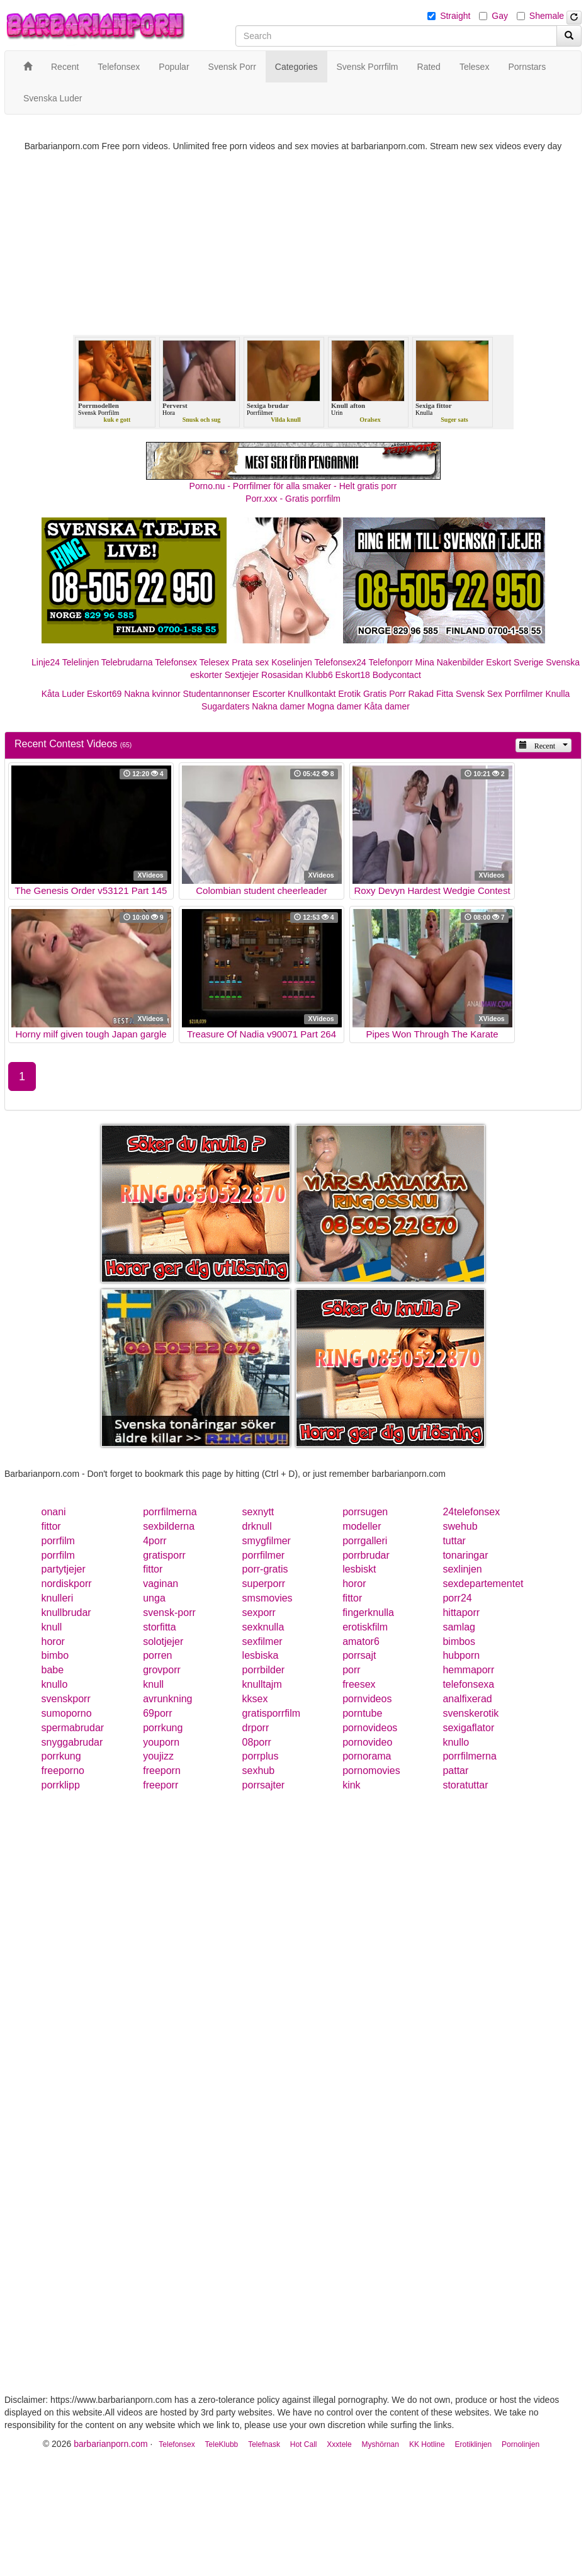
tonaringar (465, 1555)
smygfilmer (266, 1540)
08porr (256, 1742)
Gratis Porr (384, 694)
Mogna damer (334, 706)
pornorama (366, 1756)
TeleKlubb (222, 2444)
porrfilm (58, 1540)
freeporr (160, 1785)
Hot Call (303, 2444)
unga (154, 1598)
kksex (255, 1698)
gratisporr (164, 1555)
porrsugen (365, 1511)
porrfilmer (263, 1555)
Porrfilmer (524, 694)
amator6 (361, 1641)
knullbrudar (66, 1612)
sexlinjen (462, 1569)
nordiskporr (67, 1583)
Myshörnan (380, 2444)
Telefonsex (176, 662)
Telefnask (264, 2444)
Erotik (349, 694)
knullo (55, 1684)
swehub (459, 1526)
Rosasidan (282, 675)
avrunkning (167, 1698)
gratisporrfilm (271, 1713)
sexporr (259, 1612)
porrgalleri (364, 1540)
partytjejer (64, 1569)
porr (351, 1669)
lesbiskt (359, 1569)
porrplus (260, 1756)
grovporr (162, 1669)
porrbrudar (366, 1555)
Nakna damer (278, 706)
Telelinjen (80, 662)
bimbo (55, 1655)
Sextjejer (242, 675)
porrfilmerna (169, 1511)
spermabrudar (73, 1727)
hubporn (461, 1655)
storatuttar (465, 1785)
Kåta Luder (63, 694)
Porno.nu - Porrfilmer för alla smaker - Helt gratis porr (293, 486)
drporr (255, 1727)
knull (52, 1627)
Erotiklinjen (473, 2444)
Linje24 (45, 662)
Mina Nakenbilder (449, 662)
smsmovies (267, 1598)
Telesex (214, 662)
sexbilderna (168, 1526)
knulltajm (262, 1684)
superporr (263, 1583)
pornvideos (367, 1698)
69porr (157, 1713)
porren (157, 1655)
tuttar (453, 1540)
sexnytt (258, 1511)
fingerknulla (368, 1612)
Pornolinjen (520, 2444)
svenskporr (66, 1698)
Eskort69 (104, 694)
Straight (455, 16)
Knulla (557, 694)
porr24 (456, 1598)
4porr (154, 1540)
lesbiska (260, 1655)
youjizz (158, 1756)
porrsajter (263, 1785)
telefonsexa (468, 1684)
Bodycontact (397, 675)
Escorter (268, 694)
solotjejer (163, 1641)
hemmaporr (468, 1669)
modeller (361, 1526)
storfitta (159, 1627)
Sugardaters (225, 706)
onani (54, 1511)
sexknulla (263, 1627)
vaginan (160, 1583)
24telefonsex (471, 1511)
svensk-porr (169, 1612)
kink (351, 1785)
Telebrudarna (127, 662)
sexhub (258, 1770)
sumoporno (67, 1713)
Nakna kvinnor (152, 694)
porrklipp (61, 1785)
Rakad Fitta (431, 694)
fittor (51, 1526)
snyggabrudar (72, 1742)
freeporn (162, 1770)
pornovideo (367, 1742)
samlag (458, 1627)
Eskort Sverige (514, 662)
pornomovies (371, 1770)
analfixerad (467, 1698)
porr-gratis (265, 1569)
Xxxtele (339, 2444)
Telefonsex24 (340, 662)
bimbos (458, 1641)
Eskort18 (352, 675)
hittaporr (461, 1612)
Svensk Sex (479, 694)
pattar (455, 1770)
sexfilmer (262, 1641)
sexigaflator (468, 1727)
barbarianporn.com (111, 2444)
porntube (362, 1713)
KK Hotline (427, 2444)
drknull (257, 1526)
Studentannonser (217, 694)
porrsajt (359, 1655)
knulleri (58, 1598)
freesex (358, 1684)
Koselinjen (291, 662)
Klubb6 (319, 675)
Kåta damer (387, 706)
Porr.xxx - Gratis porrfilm (293, 499)
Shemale (546, 16)
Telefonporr (391, 662)
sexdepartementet (482, 1583)
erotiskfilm (365, 1627)
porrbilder (263, 1669)
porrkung (163, 1727)
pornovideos (369, 1727)
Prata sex (250, 662)
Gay (500, 16)
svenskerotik (470, 1713)
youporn (161, 1742)
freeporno (63, 1770)
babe (53, 1669)
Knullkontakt (311, 694)
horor (354, 1583)
